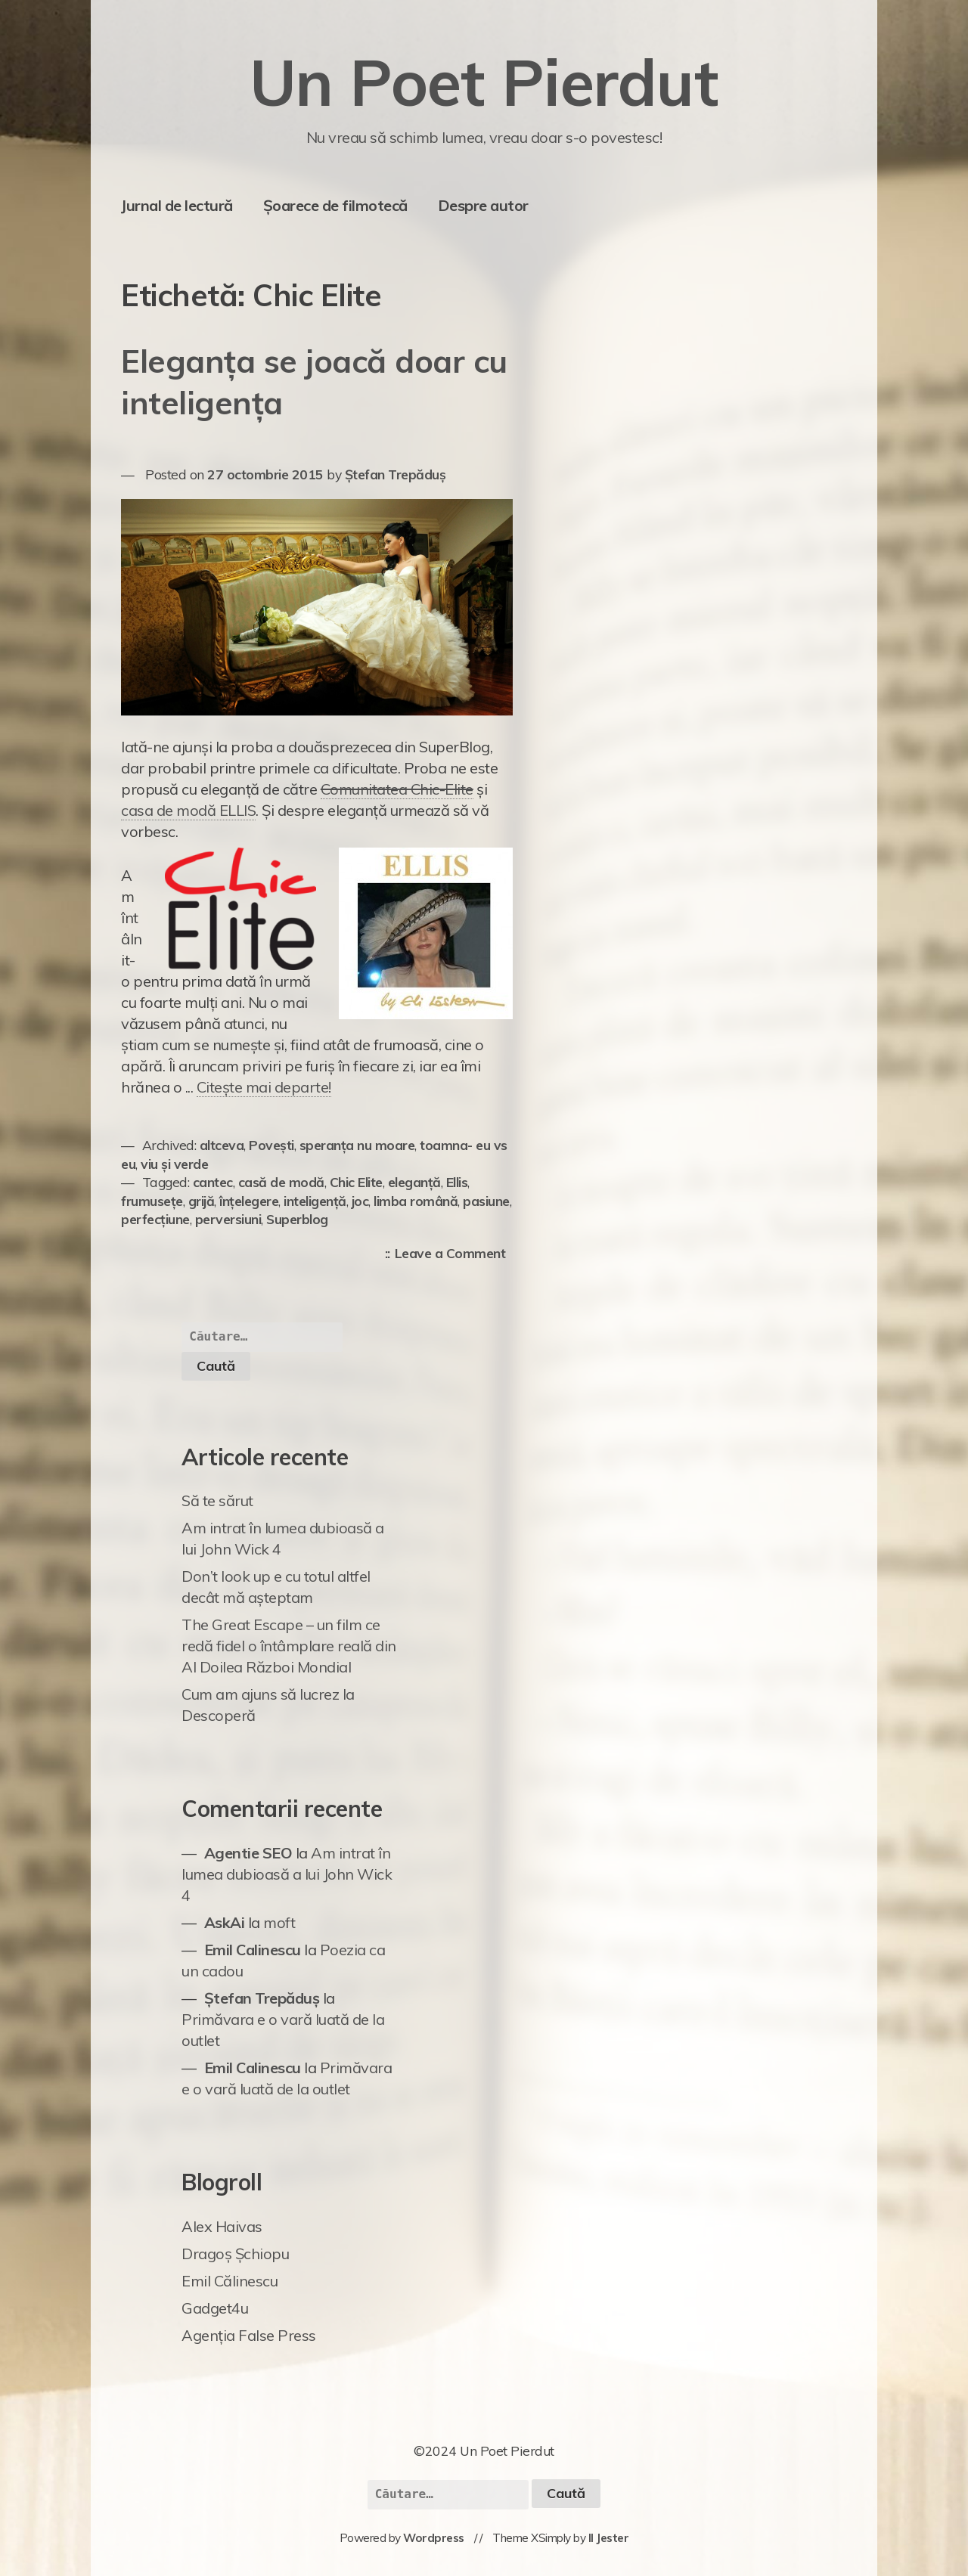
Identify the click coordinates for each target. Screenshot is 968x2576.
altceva (222, 1144)
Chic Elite (356, 1181)
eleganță (414, 1181)
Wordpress (433, 2538)
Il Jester (608, 2538)
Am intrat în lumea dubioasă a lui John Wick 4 (287, 1874)
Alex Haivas (222, 2226)
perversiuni (228, 1219)
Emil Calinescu (252, 1949)
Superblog (297, 1219)
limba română (416, 1200)
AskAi (224, 1922)
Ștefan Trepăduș (395, 474)
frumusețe (152, 1200)
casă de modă (281, 1181)
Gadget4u (215, 2308)
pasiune (486, 1200)
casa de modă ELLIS (188, 810)
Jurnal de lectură (177, 205)
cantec (213, 1181)
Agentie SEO (248, 1852)
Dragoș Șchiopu (235, 2253)
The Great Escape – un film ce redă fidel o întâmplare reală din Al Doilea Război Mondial (289, 1645)
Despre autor (483, 205)
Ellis (457, 1181)
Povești (271, 1144)
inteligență (315, 1200)
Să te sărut (217, 1500)
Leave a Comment (454, 1254)
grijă (201, 1200)
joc (360, 1200)
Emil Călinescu (230, 2280)
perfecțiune (155, 1219)
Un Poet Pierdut (484, 82)
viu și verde (174, 1163)
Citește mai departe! (264, 1086)
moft (279, 1922)
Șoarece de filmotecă (335, 205)
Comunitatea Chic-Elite (397, 789)
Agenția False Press (249, 2335)
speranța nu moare (357, 1144)
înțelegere (248, 1200)
